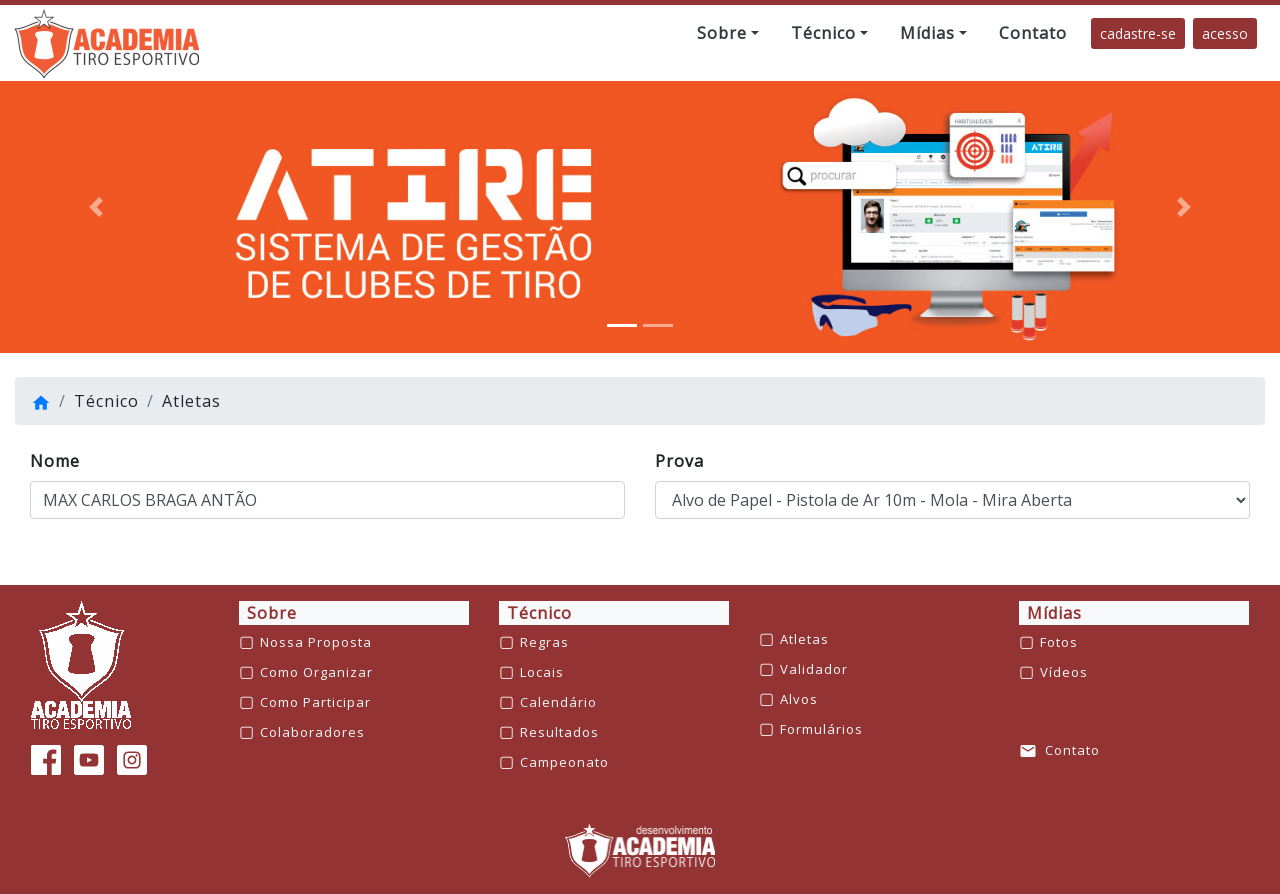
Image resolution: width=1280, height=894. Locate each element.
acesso (1225, 33)
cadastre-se (1138, 33)
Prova (679, 461)
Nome (55, 461)
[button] (728, 33)
